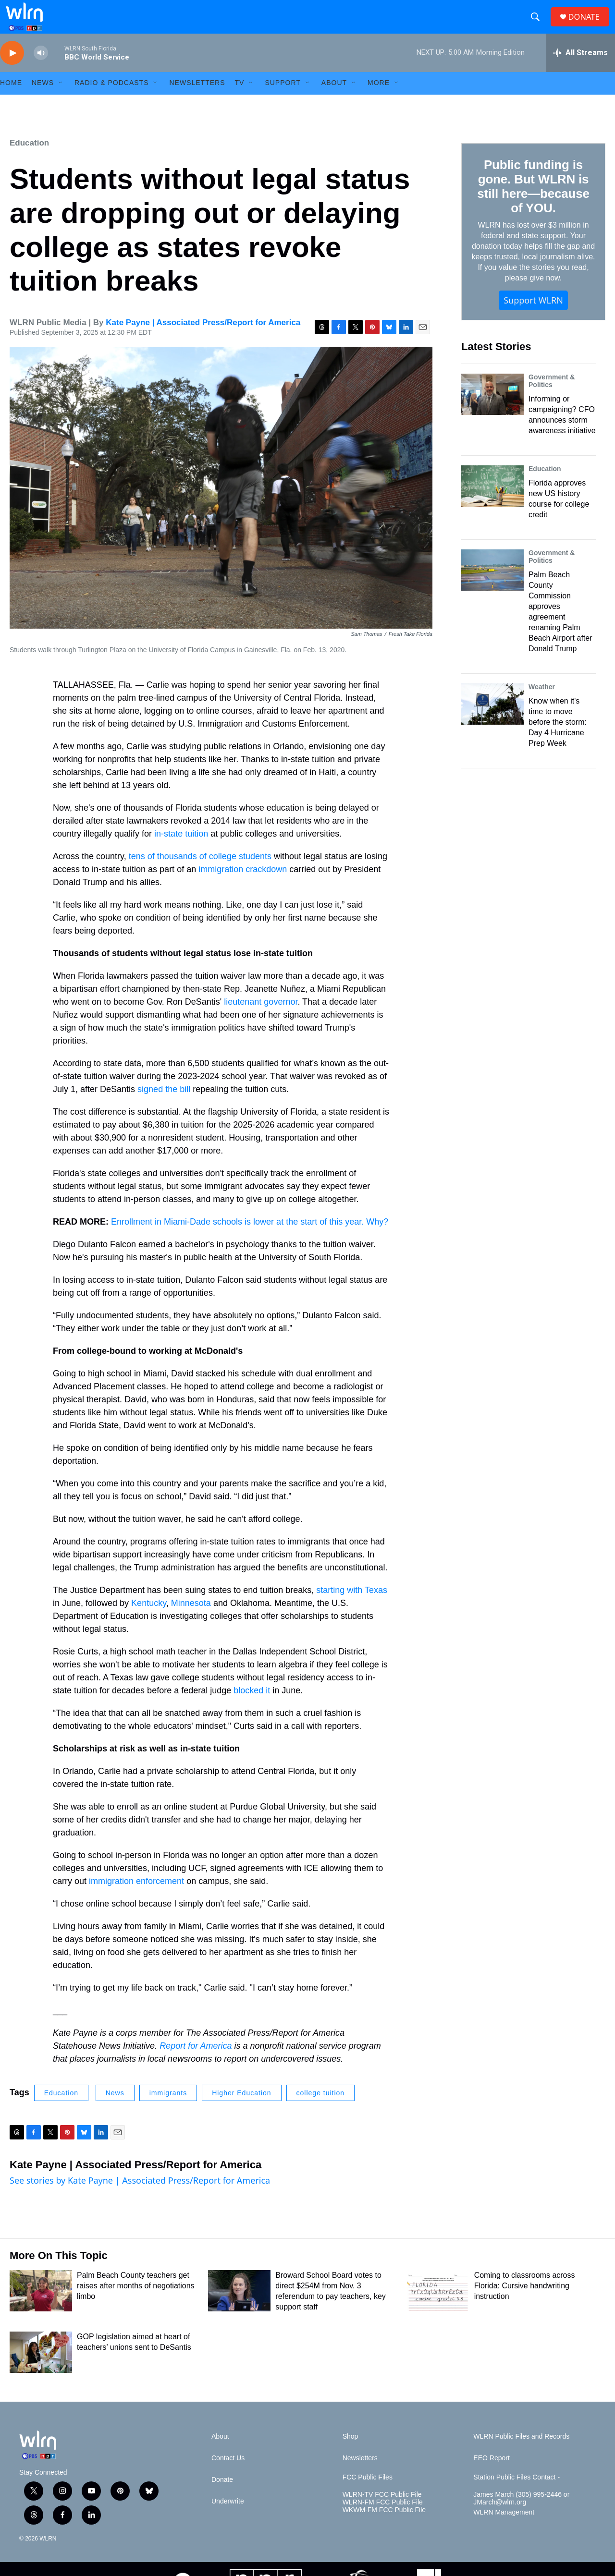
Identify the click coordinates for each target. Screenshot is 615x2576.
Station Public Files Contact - (516, 2494)
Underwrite (227, 2518)
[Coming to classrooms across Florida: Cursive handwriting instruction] (438, 2307)
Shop (350, 2453)
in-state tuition (181, 850)
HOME (11, 100)
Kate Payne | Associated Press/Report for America (203, 339)
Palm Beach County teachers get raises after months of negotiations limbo (136, 2302)
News (115, 2110)
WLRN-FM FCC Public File (383, 2519)
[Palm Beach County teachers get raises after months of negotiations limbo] (41, 2307)
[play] (12, 69)
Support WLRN (533, 317)
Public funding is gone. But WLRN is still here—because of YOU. (533, 203)
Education (29, 159)
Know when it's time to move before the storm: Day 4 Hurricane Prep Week (558, 739)
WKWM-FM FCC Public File (384, 2526)
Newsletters (197, 100)
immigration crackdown (242, 886)
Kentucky (148, 1620)
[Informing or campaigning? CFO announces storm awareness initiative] (492, 411)
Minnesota (191, 1620)
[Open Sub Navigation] (61, 100)
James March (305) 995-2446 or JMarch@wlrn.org (521, 2515)
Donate (222, 2496)
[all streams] (580, 69)
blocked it (252, 1707)
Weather (542, 703)
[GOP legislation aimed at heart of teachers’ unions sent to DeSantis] (41, 2369)
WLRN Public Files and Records (521, 2453)
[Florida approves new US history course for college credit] (492, 502)
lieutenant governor (260, 1018)
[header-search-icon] (538, 25)
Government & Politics (552, 397)
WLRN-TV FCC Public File (382, 2511)
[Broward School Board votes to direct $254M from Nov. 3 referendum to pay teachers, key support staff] (239, 2307)
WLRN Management (503, 2529)
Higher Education (241, 2110)
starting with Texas (351, 1607)
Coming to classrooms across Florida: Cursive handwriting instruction (524, 2302)
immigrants (168, 2110)
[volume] (41, 70)
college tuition (320, 2110)
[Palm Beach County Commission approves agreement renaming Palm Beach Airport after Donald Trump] (492, 587)
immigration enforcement (136, 1898)
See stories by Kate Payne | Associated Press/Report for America (140, 2197)
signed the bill (163, 1106)
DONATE (588, 25)
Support (282, 100)
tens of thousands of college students (200, 873)
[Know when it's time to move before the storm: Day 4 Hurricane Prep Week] (492, 720)
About (334, 100)
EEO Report (491, 2475)
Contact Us (228, 2475)
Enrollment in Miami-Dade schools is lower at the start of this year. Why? (249, 1238)
